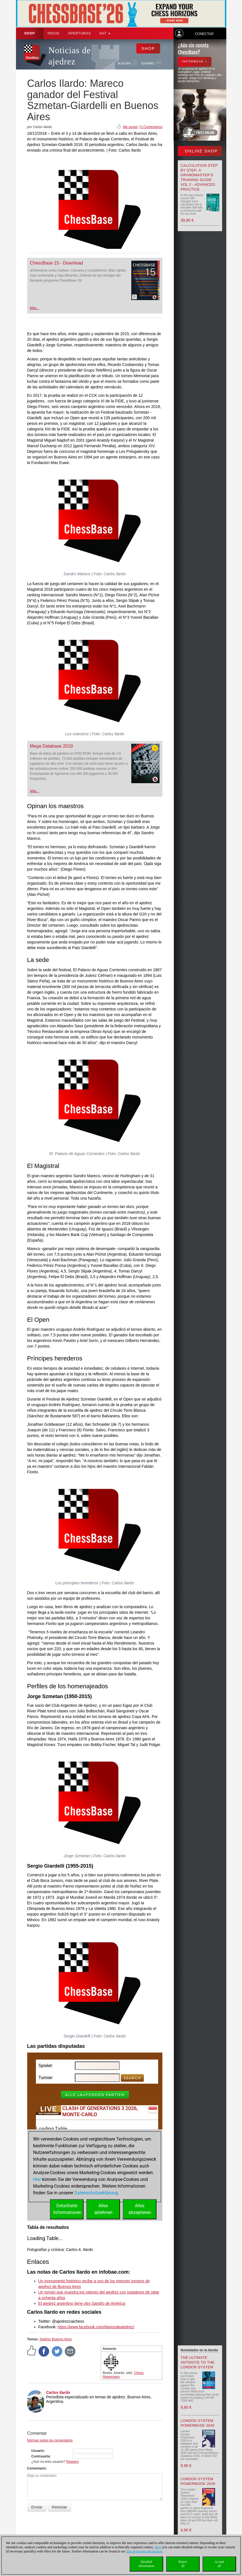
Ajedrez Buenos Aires (56, 2339)
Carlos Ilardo (58, 2392)
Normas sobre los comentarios (50, 2440)
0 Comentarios (151, 127)
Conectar (204, 34)
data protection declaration (144, 2551)
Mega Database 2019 (51, 746)
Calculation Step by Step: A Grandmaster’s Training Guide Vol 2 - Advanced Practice (199, 177)
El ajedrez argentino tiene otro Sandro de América (81, 2303)
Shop (29, 33)
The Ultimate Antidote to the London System (198, 2362)
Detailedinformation (147, 2564)
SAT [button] (104, 33)
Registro (72, 2462)
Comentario (36, 2468)
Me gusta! (130, 127)
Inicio (54, 33)
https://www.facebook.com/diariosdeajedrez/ (96, 2327)
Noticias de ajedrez (70, 55)
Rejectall (183, 2564)
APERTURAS (79, 33)
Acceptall (219, 2564)
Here (158, 2547)
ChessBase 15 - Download (56, 263)
